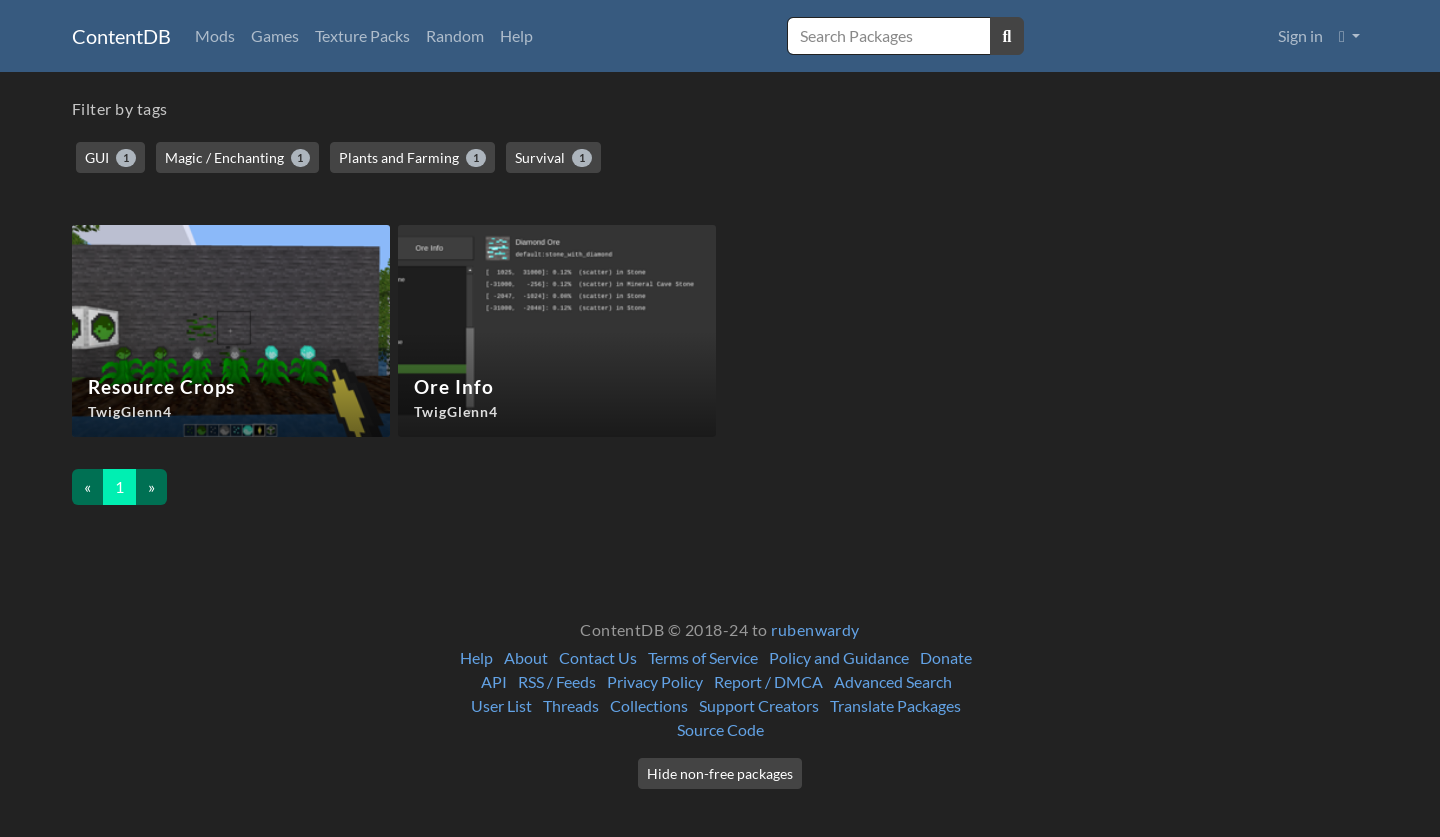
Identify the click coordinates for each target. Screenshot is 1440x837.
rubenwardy (815, 629)
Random (455, 35)
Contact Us (598, 657)
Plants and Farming (412, 158)
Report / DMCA (768, 681)
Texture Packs (362, 35)
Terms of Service (703, 657)
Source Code (720, 729)
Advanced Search (893, 681)
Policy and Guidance (839, 657)
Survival (553, 158)
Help (516, 35)
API (494, 681)
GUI (110, 158)
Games (275, 35)
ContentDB (121, 36)
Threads (571, 705)
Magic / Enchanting (238, 158)
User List (501, 705)
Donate (946, 657)
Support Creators (759, 705)
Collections (649, 705)
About (526, 657)
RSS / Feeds (557, 681)
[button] (1349, 36)
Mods (215, 35)
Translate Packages (895, 705)
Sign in (1300, 35)
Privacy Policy (655, 681)
